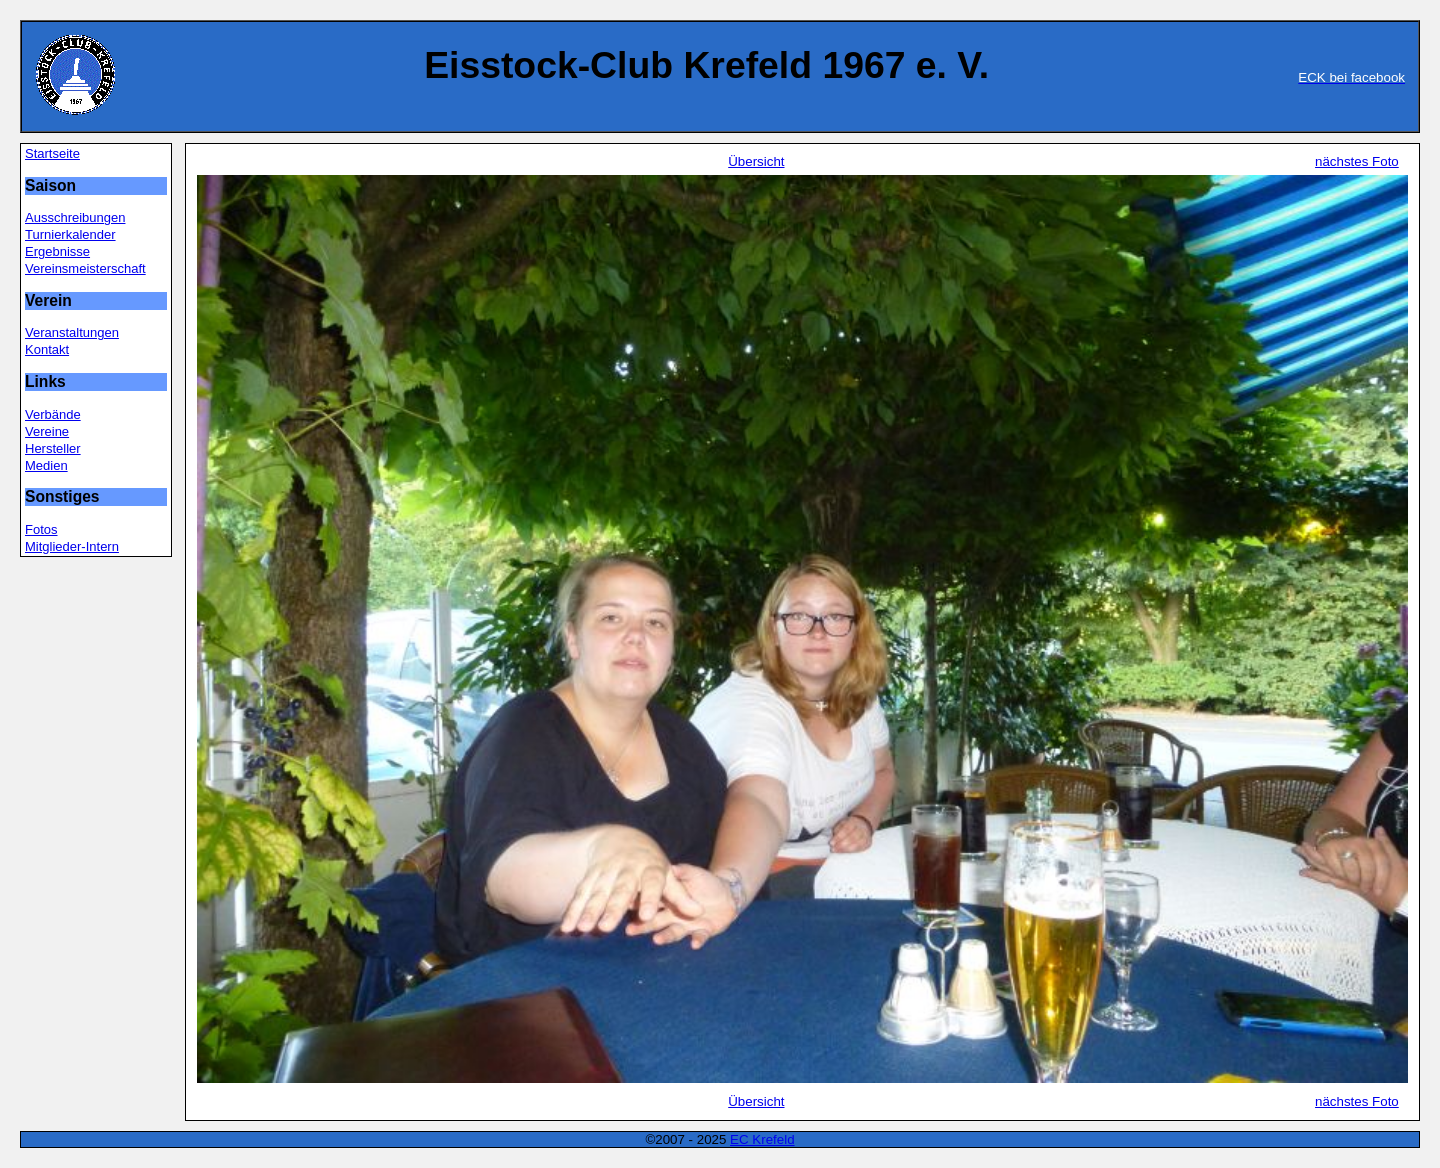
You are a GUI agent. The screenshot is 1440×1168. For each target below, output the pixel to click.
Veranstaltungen (72, 332)
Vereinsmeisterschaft (85, 268)
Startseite (52, 153)
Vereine (47, 431)
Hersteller (53, 448)
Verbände (53, 414)
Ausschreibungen (75, 217)
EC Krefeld (762, 1139)
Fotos (41, 529)
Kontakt (47, 349)
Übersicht (756, 161)
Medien (46, 465)
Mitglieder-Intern (72, 546)
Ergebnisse (57, 251)
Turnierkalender (70, 234)
